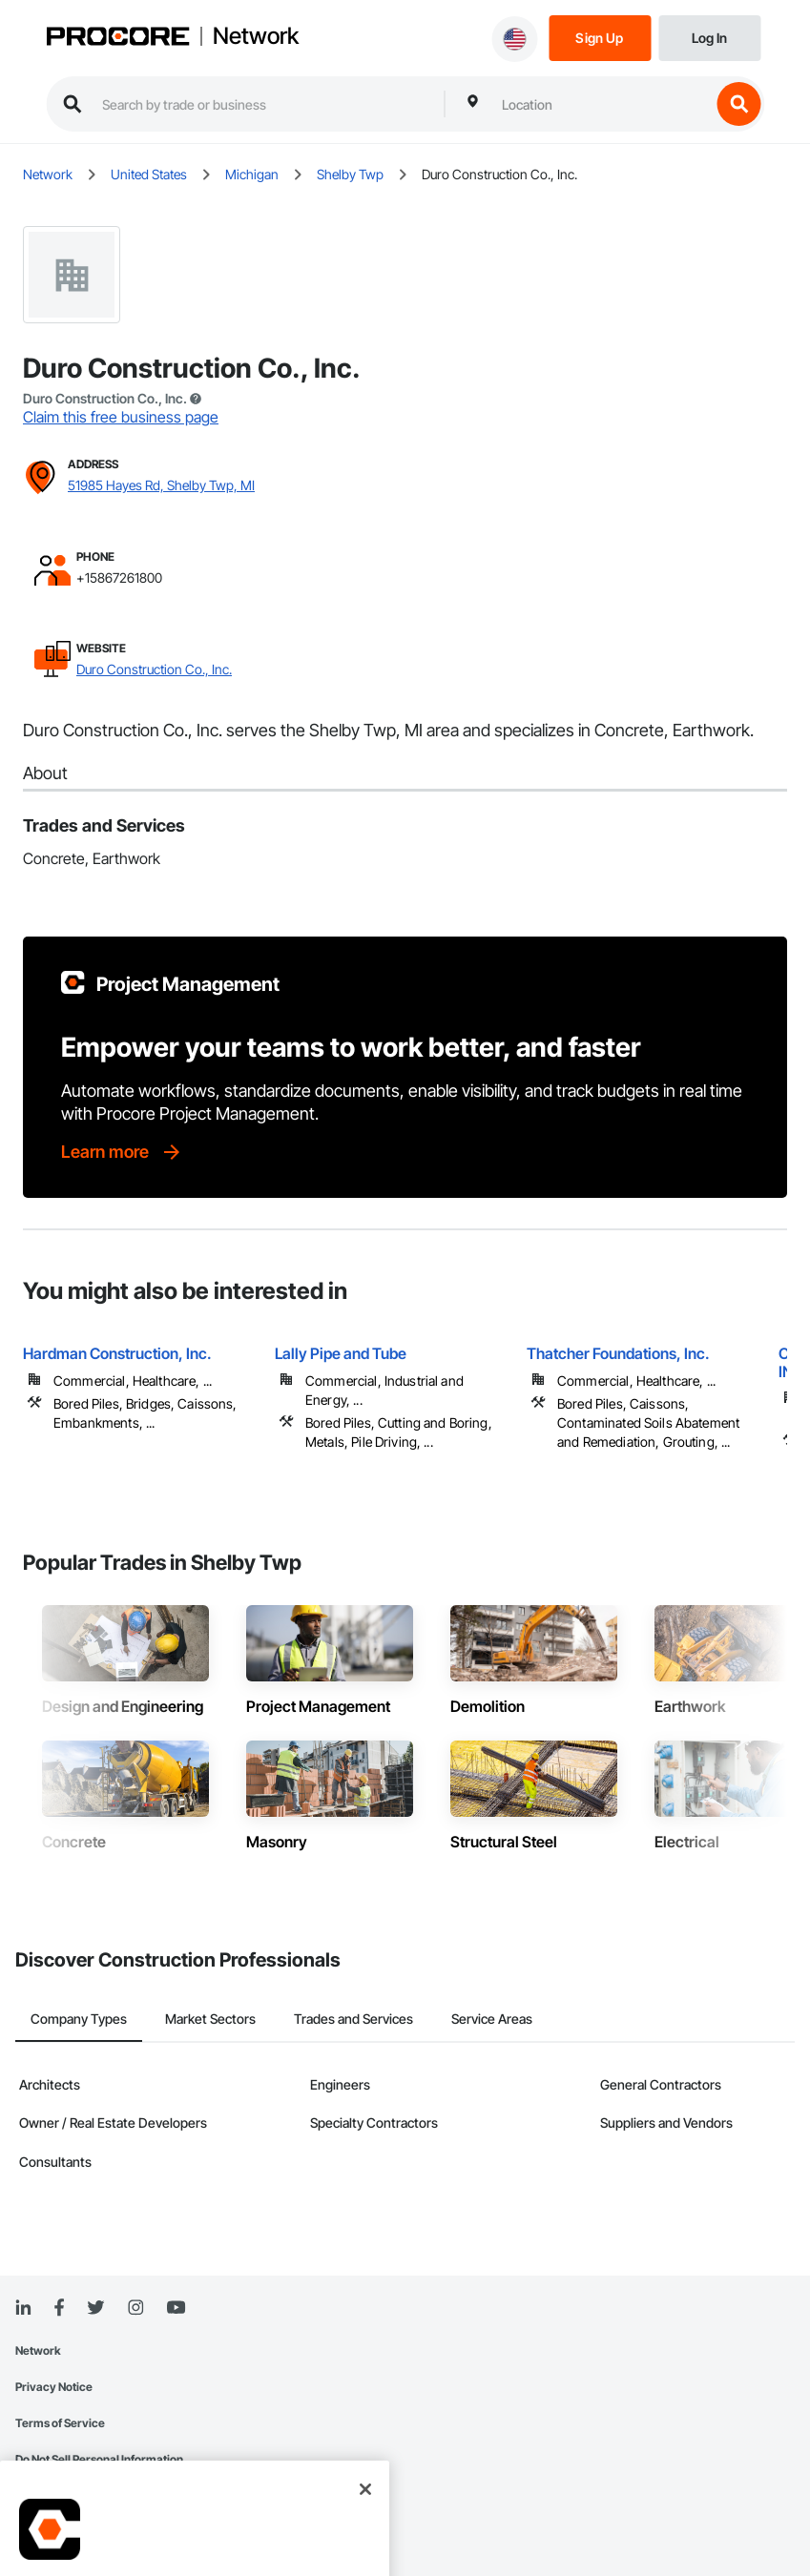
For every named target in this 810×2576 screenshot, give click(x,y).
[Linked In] (23, 2308)
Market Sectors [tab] (210, 2018)
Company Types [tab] (79, 2018)
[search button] (738, 104)
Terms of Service (60, 2423)
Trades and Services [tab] (353, 2018)
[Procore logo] (117, 38)
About (45, 773)
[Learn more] (122, 1152)
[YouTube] (175, 2308)
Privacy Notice (54, 2387)
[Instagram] (135, 2308)
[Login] (709, 37)
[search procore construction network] (263, 104)
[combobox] (601, 104)
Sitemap (37, 2495)
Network (256, 36)
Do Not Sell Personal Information (99, 2459)
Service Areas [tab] (491, 2018)
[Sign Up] (600, 37)
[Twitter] (95, 2308)
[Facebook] (58, 2308)
